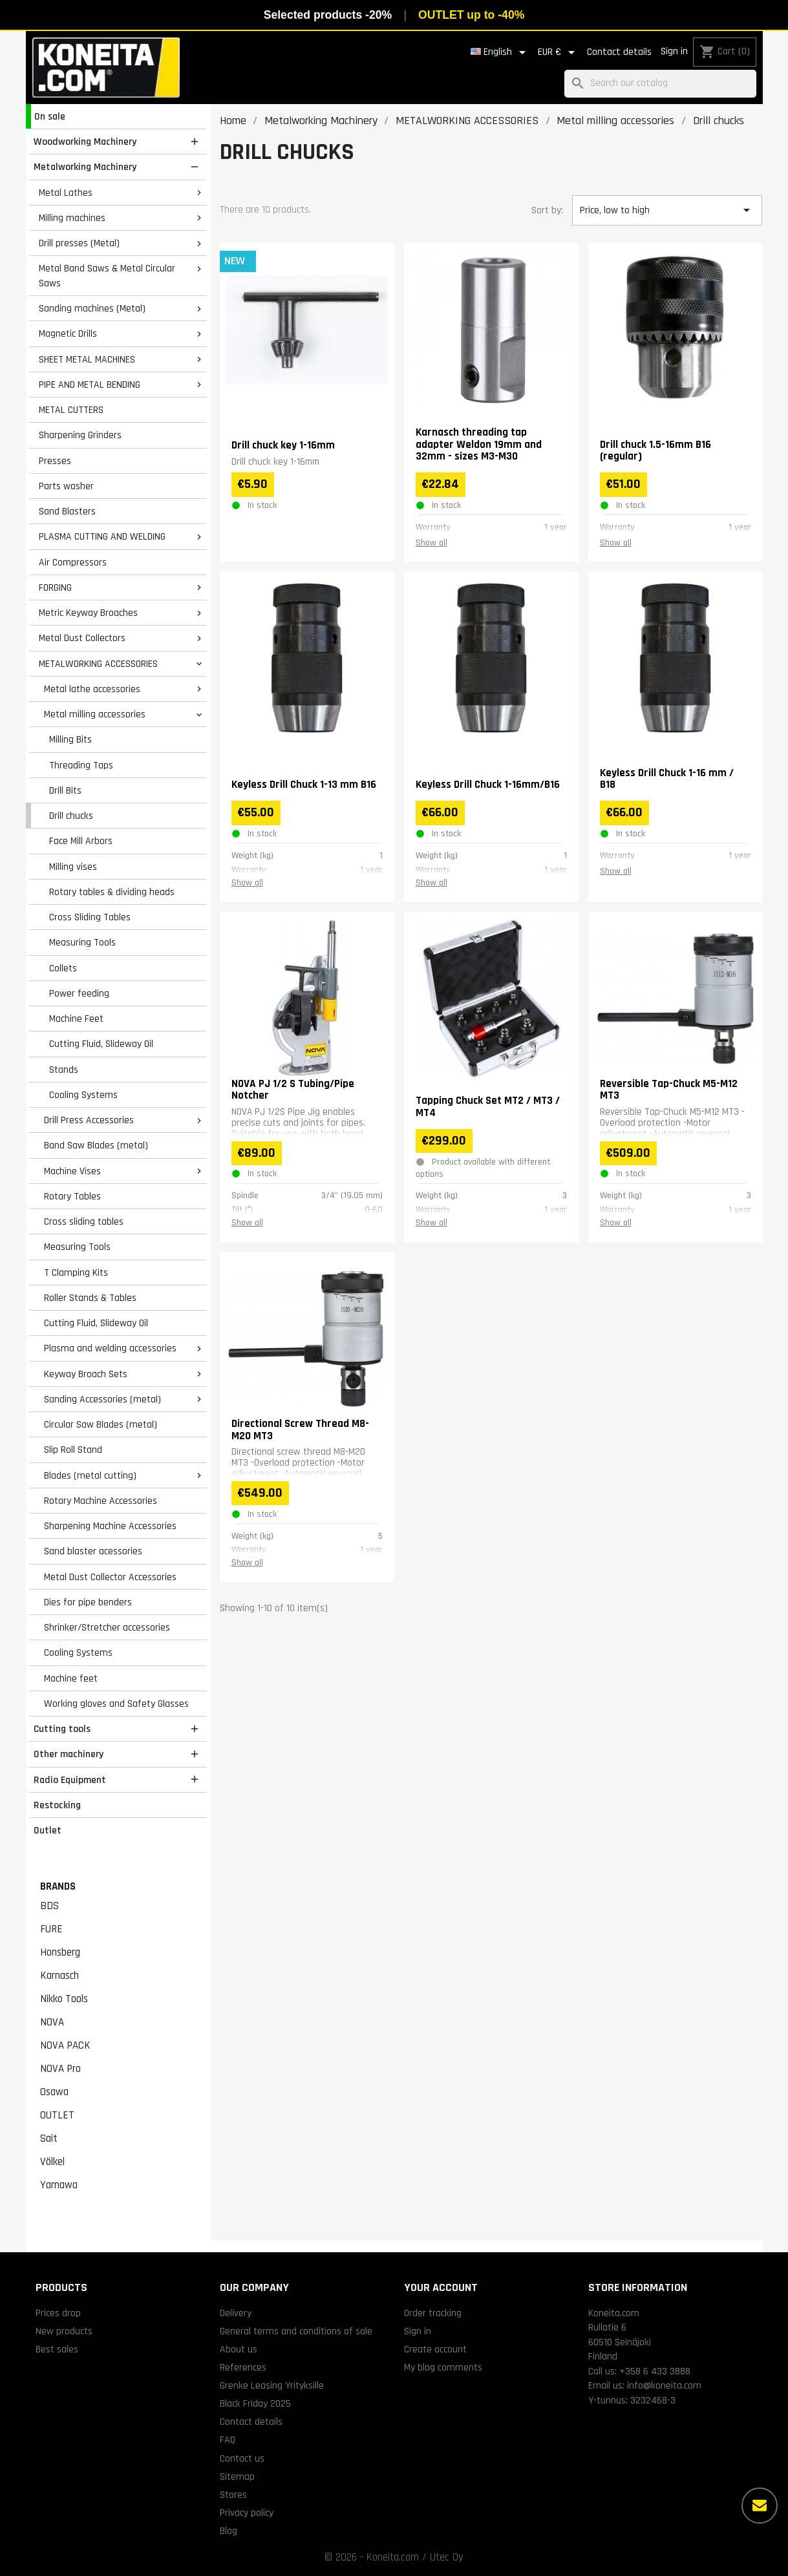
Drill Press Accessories (89, 1120)
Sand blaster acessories (93, 1551)
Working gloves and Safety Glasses (116, 1703)
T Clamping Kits (76, 1272)
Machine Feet (76, 1018)
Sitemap (237, 2476)
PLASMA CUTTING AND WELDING (102, 536)
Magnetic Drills (68, 333)
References (243, 2367)
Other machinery (68, 1753)
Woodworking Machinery (85, 141)
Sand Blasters (67, 511)
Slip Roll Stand (73, 1449)
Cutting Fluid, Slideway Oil (101, 1043)
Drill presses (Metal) (79, 243)
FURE (51, 1929)
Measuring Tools (82, 942)
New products (64, 2331)
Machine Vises (72, 1171)
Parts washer (66, 486)
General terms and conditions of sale (296, 2331)
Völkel (52, 2162)
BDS (49, 1906)
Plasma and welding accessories (110, 1348)
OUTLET (57, 2115)
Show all (431, 543)
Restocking (57, 1805)
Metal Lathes (65, 192)
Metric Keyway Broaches (88, 612)
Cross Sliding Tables (90, 917)
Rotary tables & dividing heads (112, 891)
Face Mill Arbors (80, 840)
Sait (49, 2138)
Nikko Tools (64, 1999)
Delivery (235, 2313)
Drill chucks (71, 815)
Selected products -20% (328, 14)
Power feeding (79, 993)
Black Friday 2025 (255, 2403)
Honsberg (60, 1952)
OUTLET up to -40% (471, 14)
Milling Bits (70, 739)
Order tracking (433, 2313)
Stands (63, 1069)
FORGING (55, 587)
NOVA (52, 2022)
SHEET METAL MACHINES (87, 359)
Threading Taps (81, 765)
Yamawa (59, 2185)
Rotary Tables (72, 1196)
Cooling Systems (83, 1094)
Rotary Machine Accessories (100, 1500)
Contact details (619, 52)
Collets (63, 968)
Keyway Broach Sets (85, 1373)
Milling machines (72, 217)
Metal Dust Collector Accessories (110, 1576)
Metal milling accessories (94, 714)
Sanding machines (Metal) (92, 308)
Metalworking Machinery (85, 166)
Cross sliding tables (83, 1221)
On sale (49, 116)
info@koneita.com (664, 2385)
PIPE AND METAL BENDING (89, 384)
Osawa (54, 2092)
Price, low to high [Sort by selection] (667, 210)
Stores (233, 2494)
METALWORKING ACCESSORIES (98, 663)
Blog (228, 2530)
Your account (441, 2287)
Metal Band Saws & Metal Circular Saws (107, 276)
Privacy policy (246, 2512)
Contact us (242, 2458)
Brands (58, 1886)
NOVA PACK (65, 2045)
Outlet (47, 1830)
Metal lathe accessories (92, 688)
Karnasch (59, 1976)
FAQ (227, 2439)
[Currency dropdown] (558, 52)
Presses (55, 460)
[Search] (660, 84)
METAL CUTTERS (71, 409)
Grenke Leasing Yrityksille (272, 2385)
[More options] (759, 2505)
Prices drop (58, 2313)
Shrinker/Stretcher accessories (107, 1627)
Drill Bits (65, 790)
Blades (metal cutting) (90, 1475)
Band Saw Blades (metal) (96, 1145)
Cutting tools (62, 1728)
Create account (435, 2349)
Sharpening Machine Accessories (110, 1525)
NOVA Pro (60, 2069)
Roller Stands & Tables (90, 1297)
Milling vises (73, 866)
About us (238, 2349)
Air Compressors (73, 562)
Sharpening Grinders (80, 434)
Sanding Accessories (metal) (102, 1399)
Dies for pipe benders (88, 1602)
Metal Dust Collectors (82, 637)
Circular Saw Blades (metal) (100, 1424)
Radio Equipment (70, 1779)
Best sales (57, 2349)
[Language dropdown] (500, 52)
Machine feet (71, 1678)
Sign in (674, 51)
